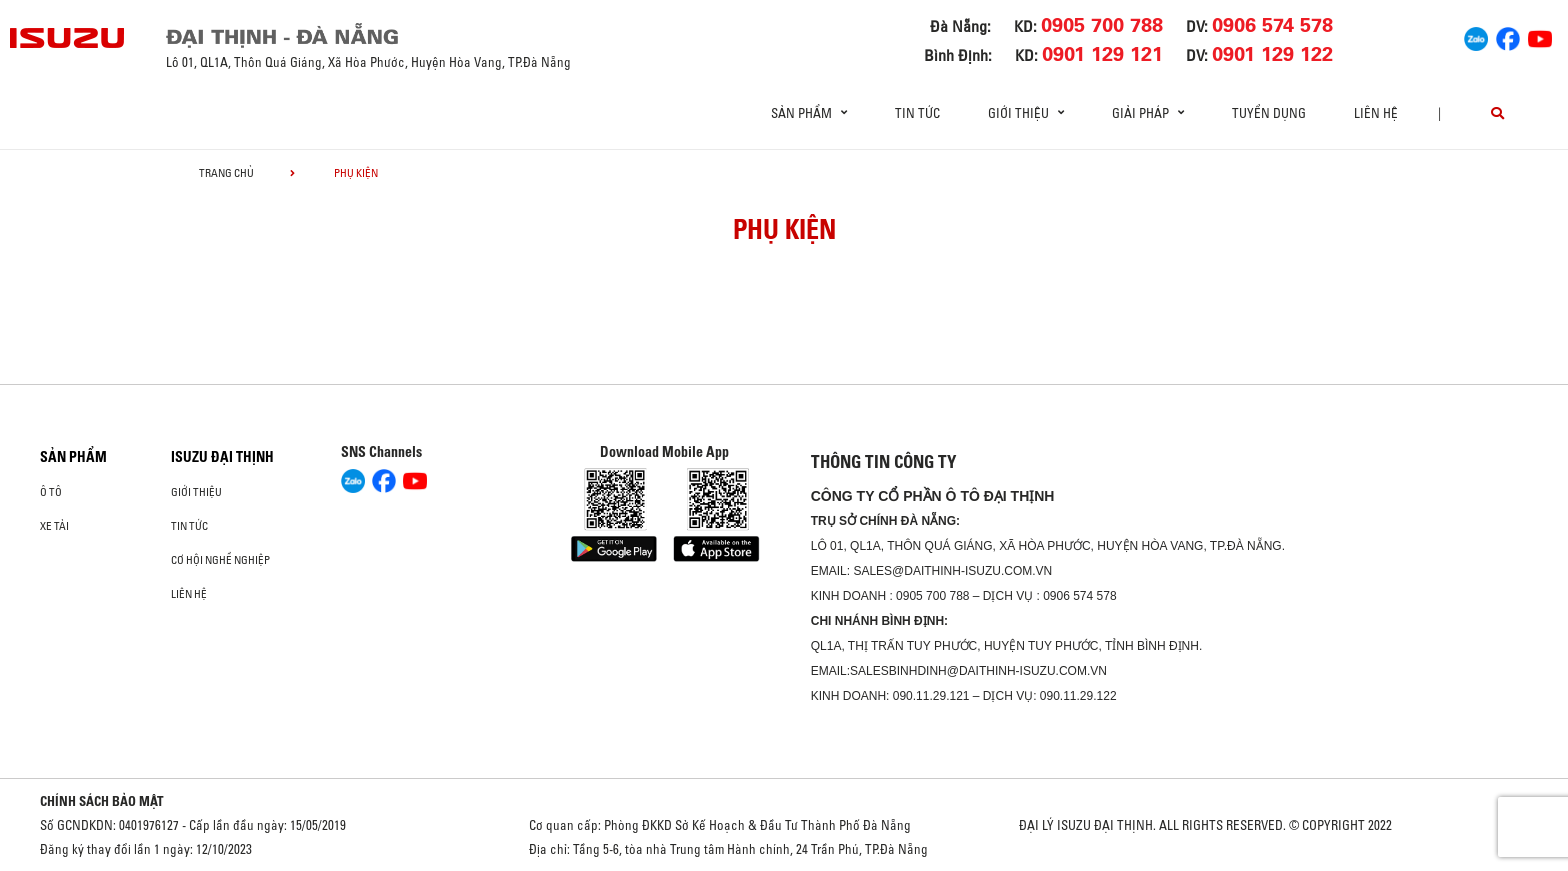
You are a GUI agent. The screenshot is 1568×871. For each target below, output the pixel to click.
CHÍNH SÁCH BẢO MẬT (102, 801)
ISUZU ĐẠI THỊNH (222, 457)
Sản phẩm (73, 457)
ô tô (51, 492)
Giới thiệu (196, 492)
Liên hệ (1376, 113)
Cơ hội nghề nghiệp (220, 560)
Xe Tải (54, 526)
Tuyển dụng (1269, 113)
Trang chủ (226, 173)
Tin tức (917, 113)
